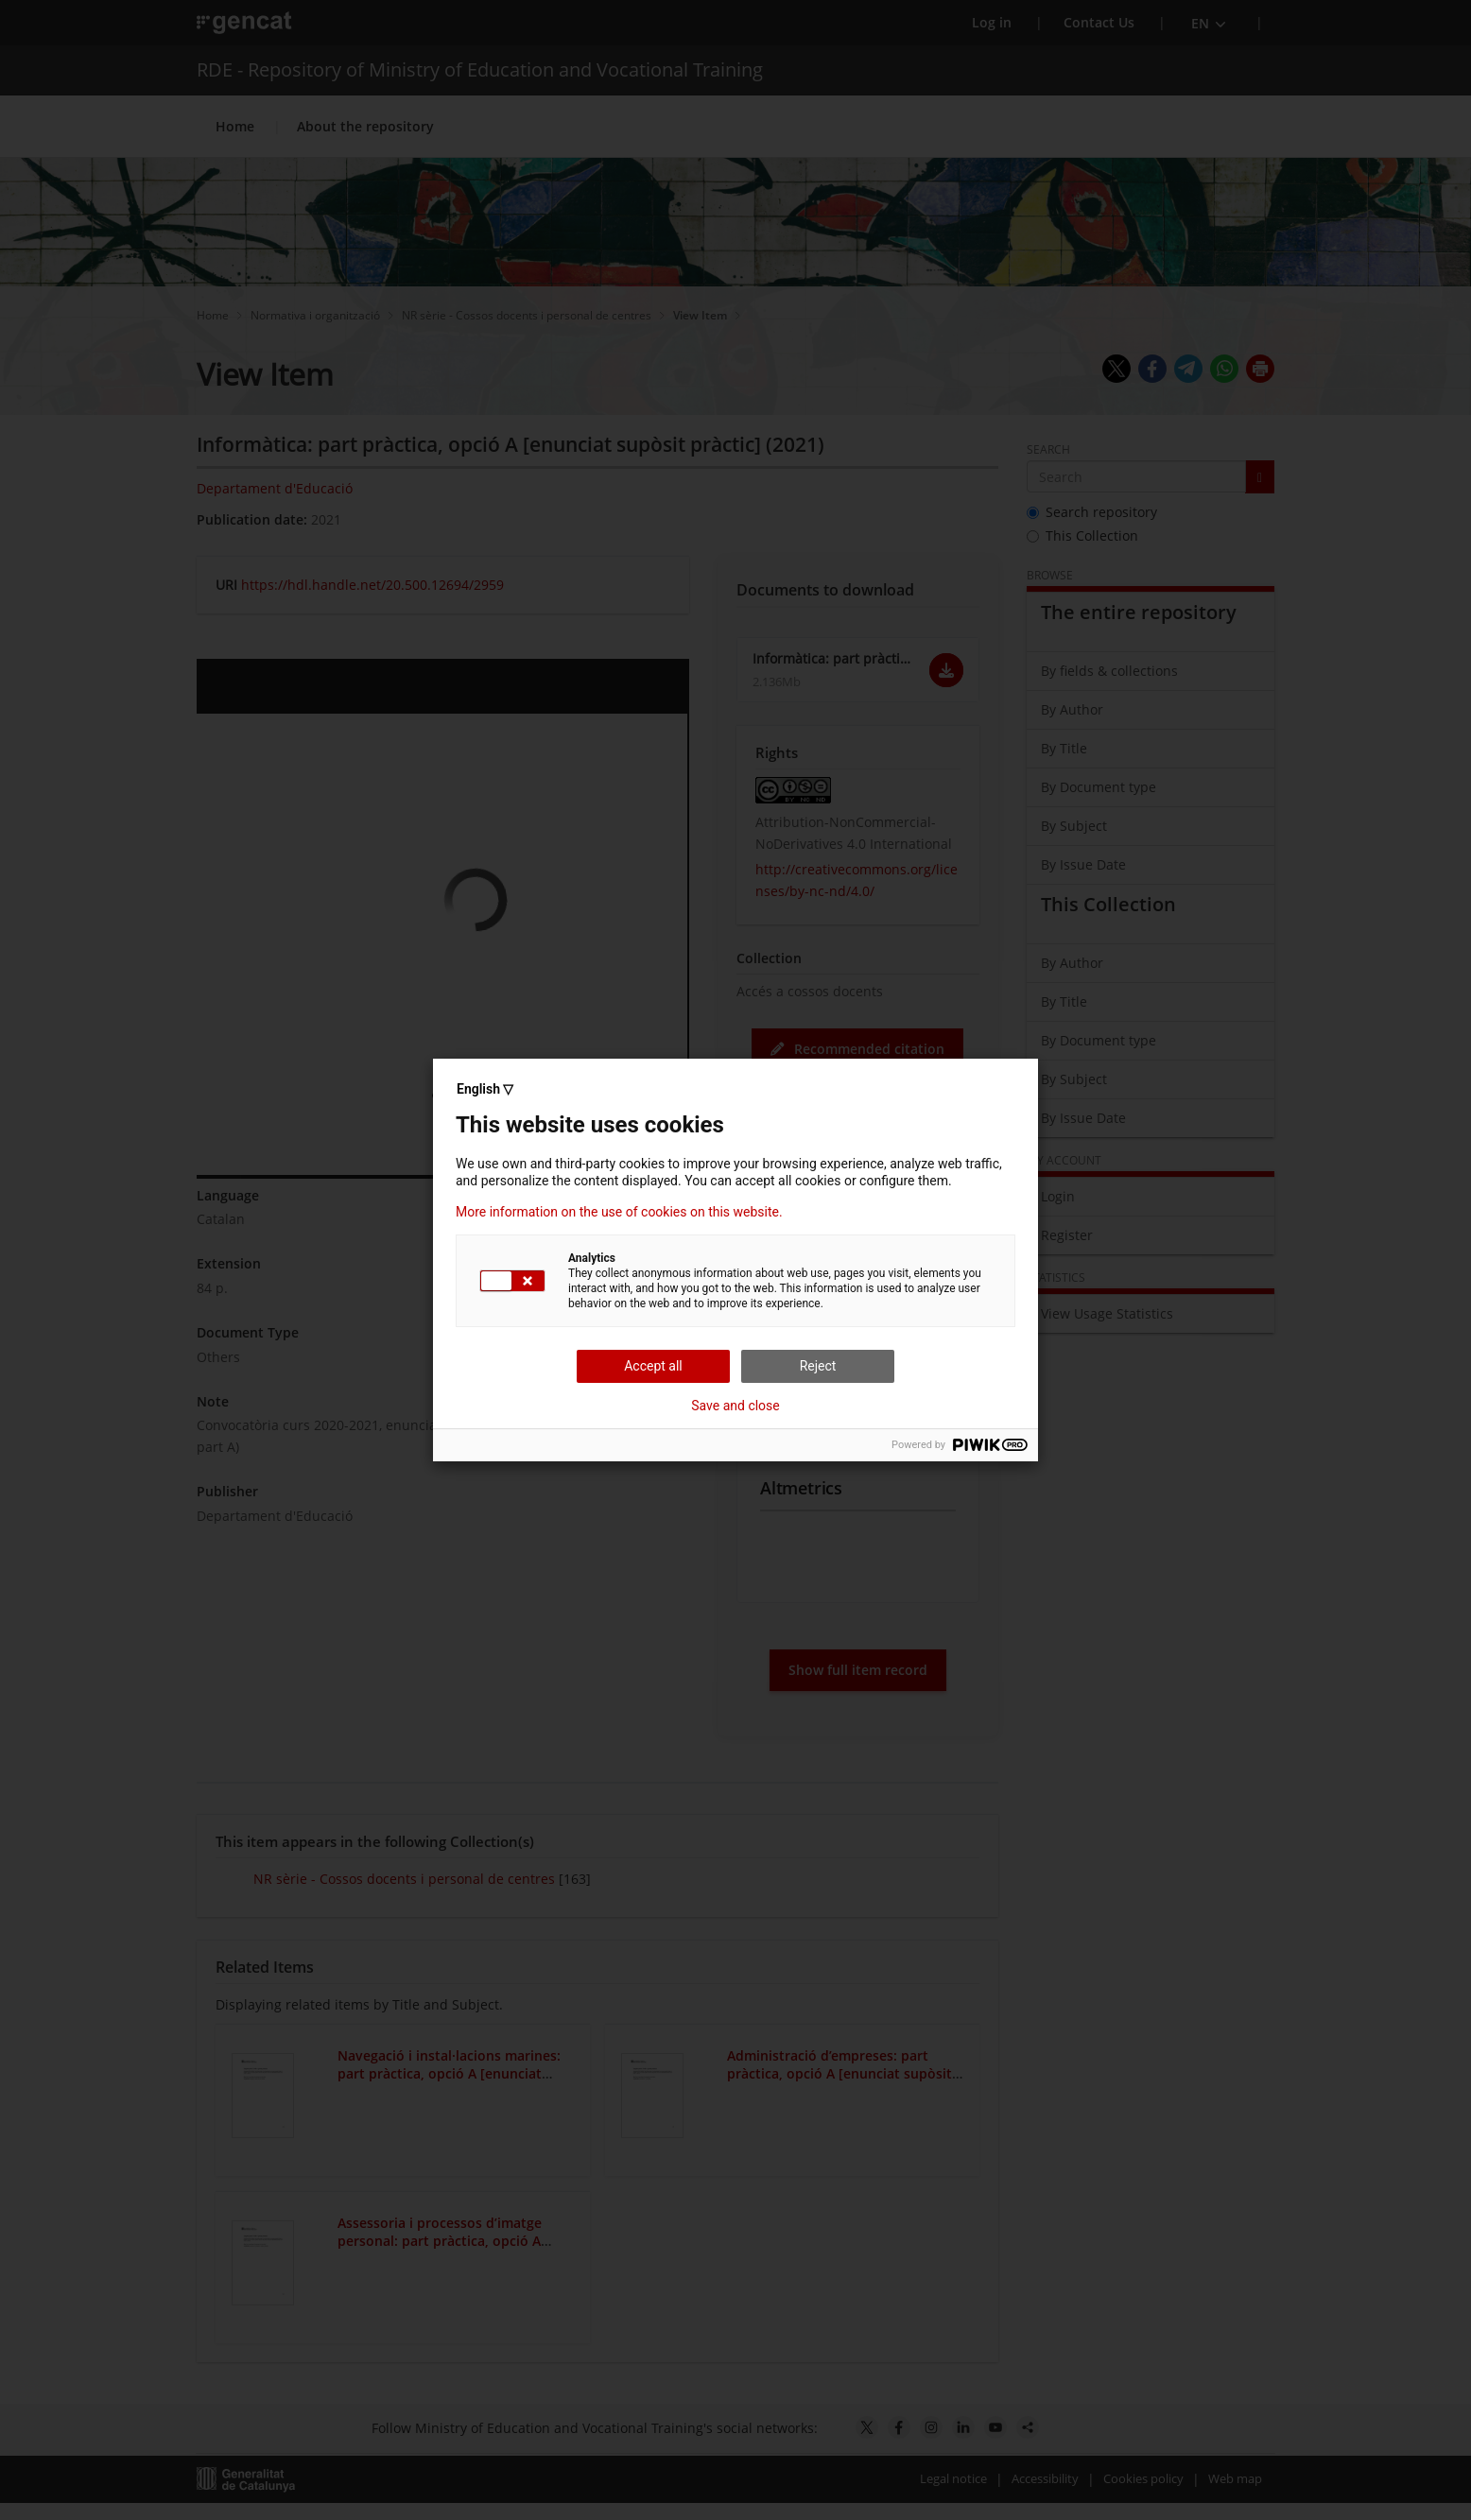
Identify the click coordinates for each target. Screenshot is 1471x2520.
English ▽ (485, 1088)
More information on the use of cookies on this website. (619, 1211)
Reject (818, 1365)
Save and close (735, 1405)
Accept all (653, 1365)
